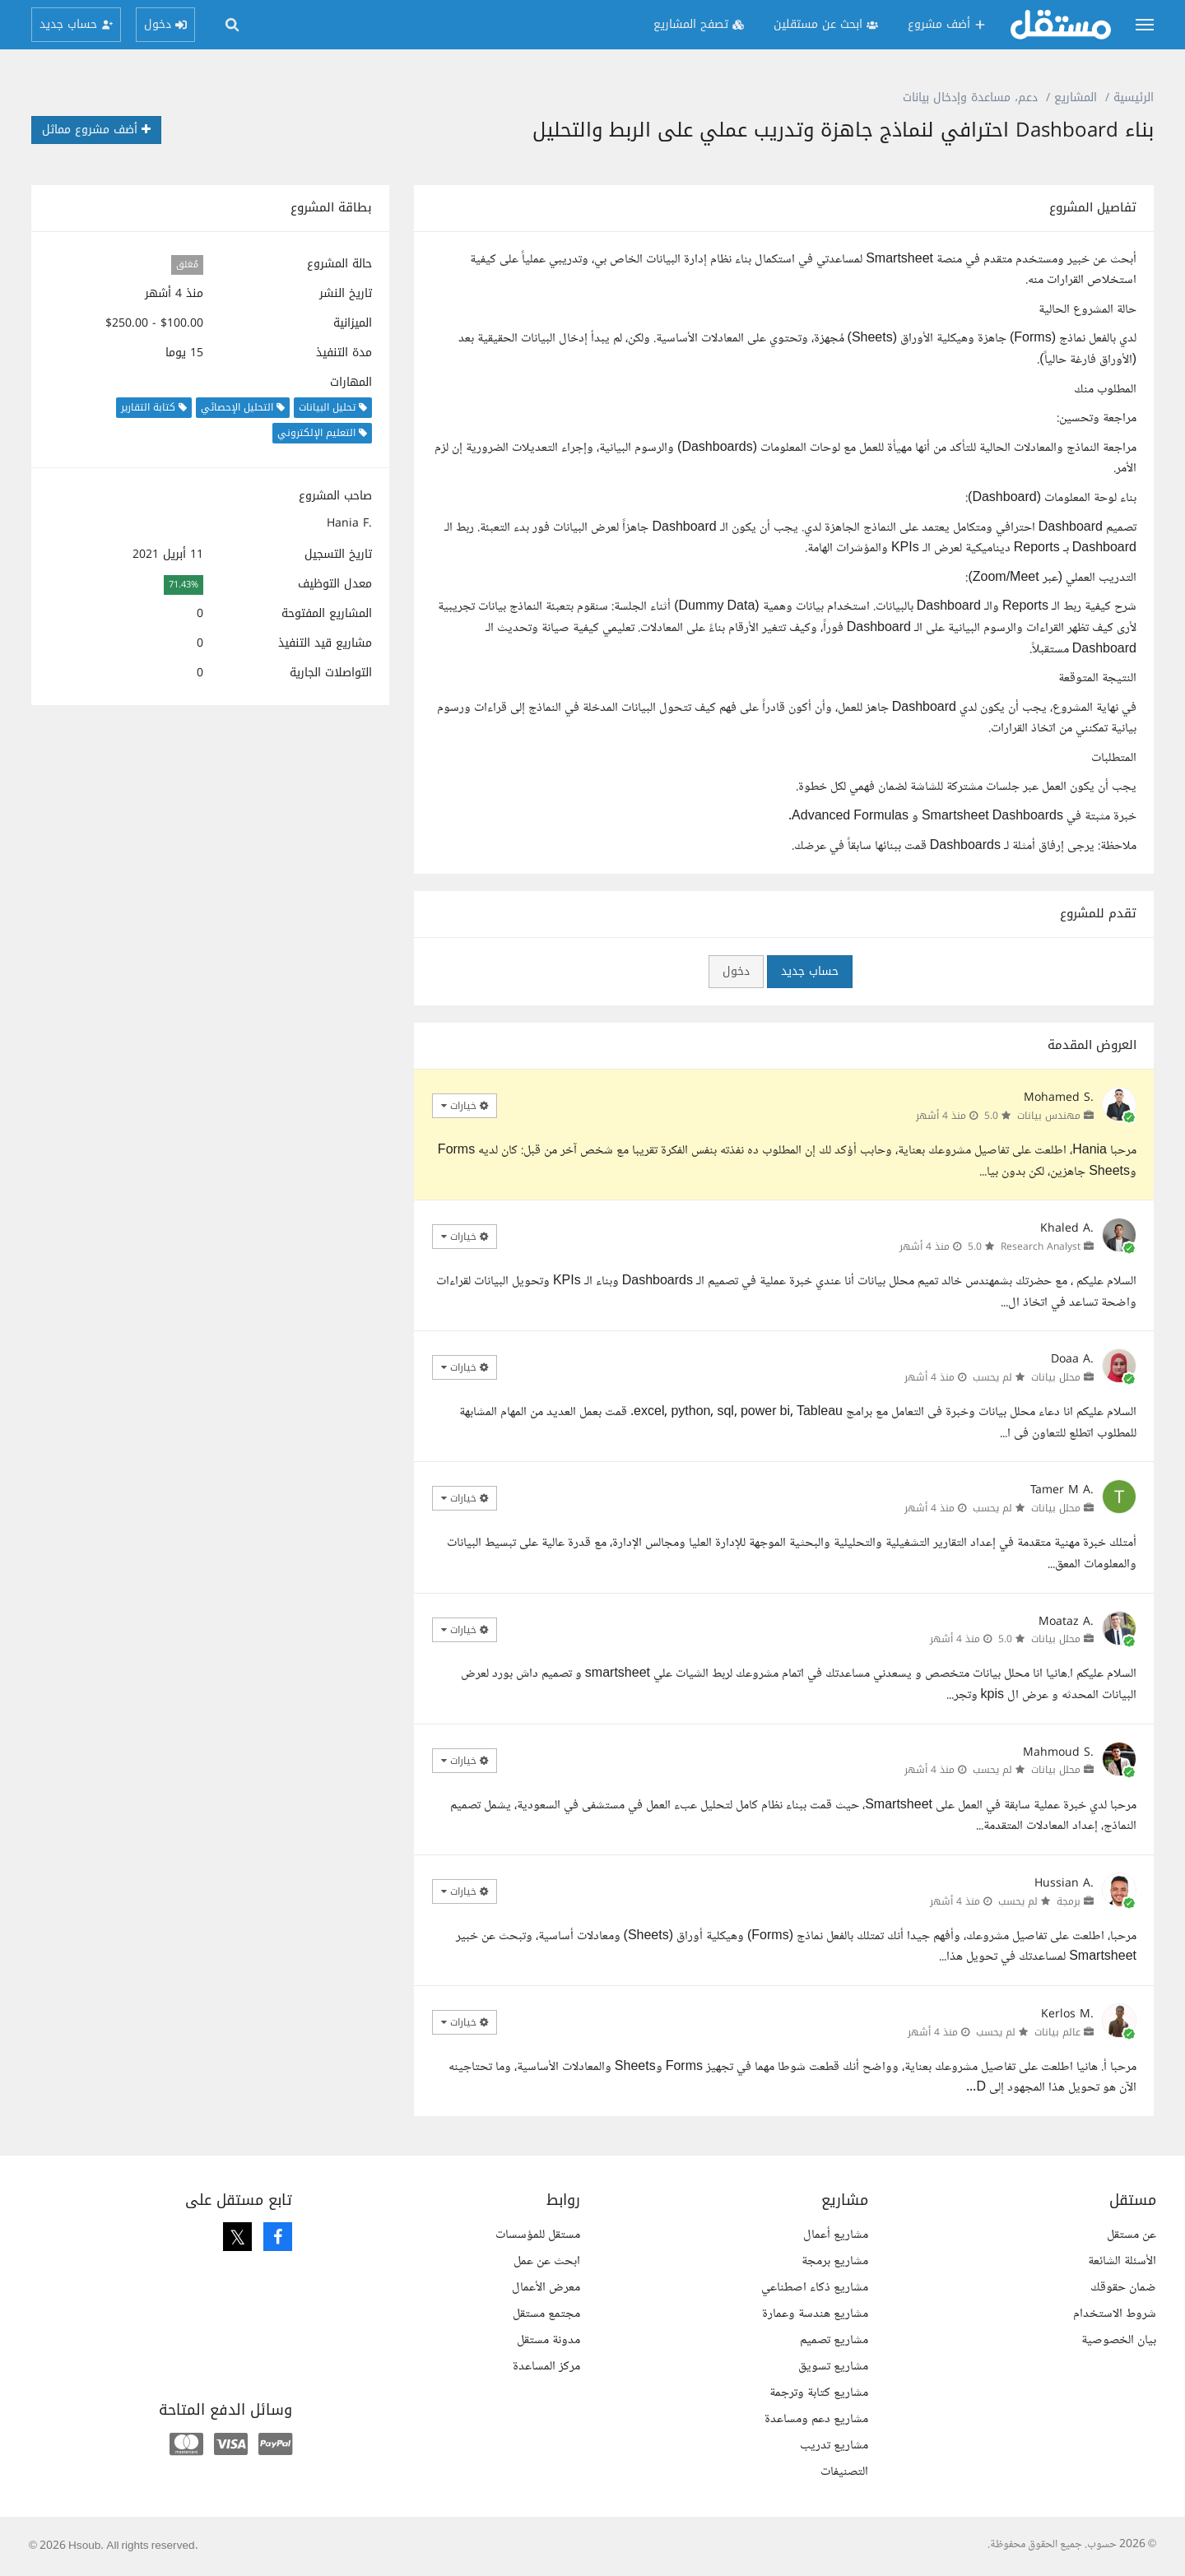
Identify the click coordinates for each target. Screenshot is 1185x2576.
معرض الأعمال (546, 2288)
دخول (736, 971)
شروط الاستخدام (1114, 2314)
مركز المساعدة (546, 2367)
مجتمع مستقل (546, 2314)
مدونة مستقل (548, 2340)
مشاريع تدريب (834, 2445)
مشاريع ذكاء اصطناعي (814, 2288)
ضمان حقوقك (1123, 2288)
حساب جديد (810, 971)
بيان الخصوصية (1118, 2340)
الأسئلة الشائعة (1122, 2261)
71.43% (183, 584)
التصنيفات (844, 2472)
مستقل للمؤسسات (537, 2235)
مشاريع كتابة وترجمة (818, 2393)
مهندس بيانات (1048, 1116)
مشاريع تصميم (834, 2340)
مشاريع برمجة (835, 2261)
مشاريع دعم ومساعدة (816, 2419)
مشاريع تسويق (833, 2367)
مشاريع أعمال (835, 2235)
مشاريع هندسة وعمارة (815, 2314)
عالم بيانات (1057, 2032)
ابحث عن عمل (547, 2261)
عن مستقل (1131, 2235)
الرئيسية (1133, 97)
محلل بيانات (1055, 1377)
